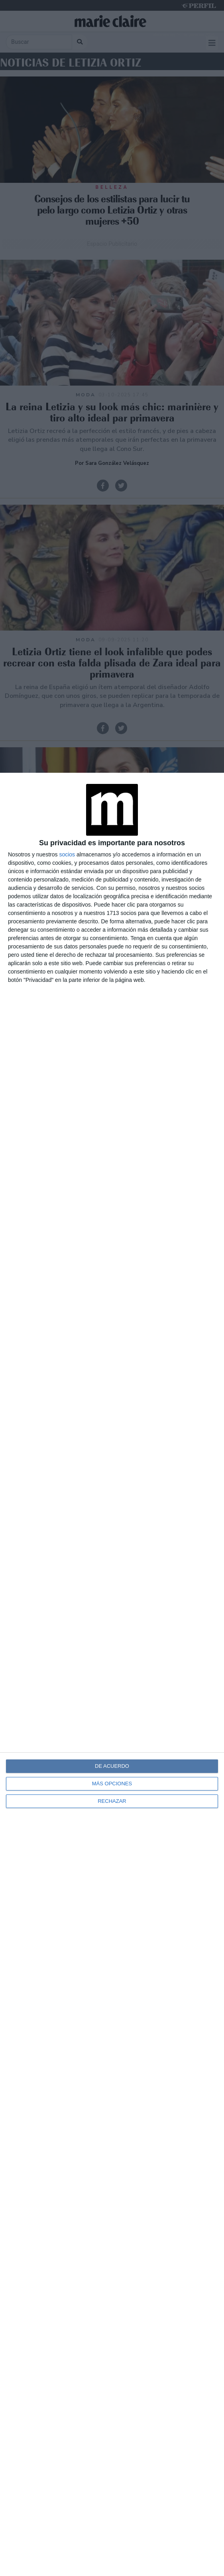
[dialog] (112, 1674)
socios (67, 854)
